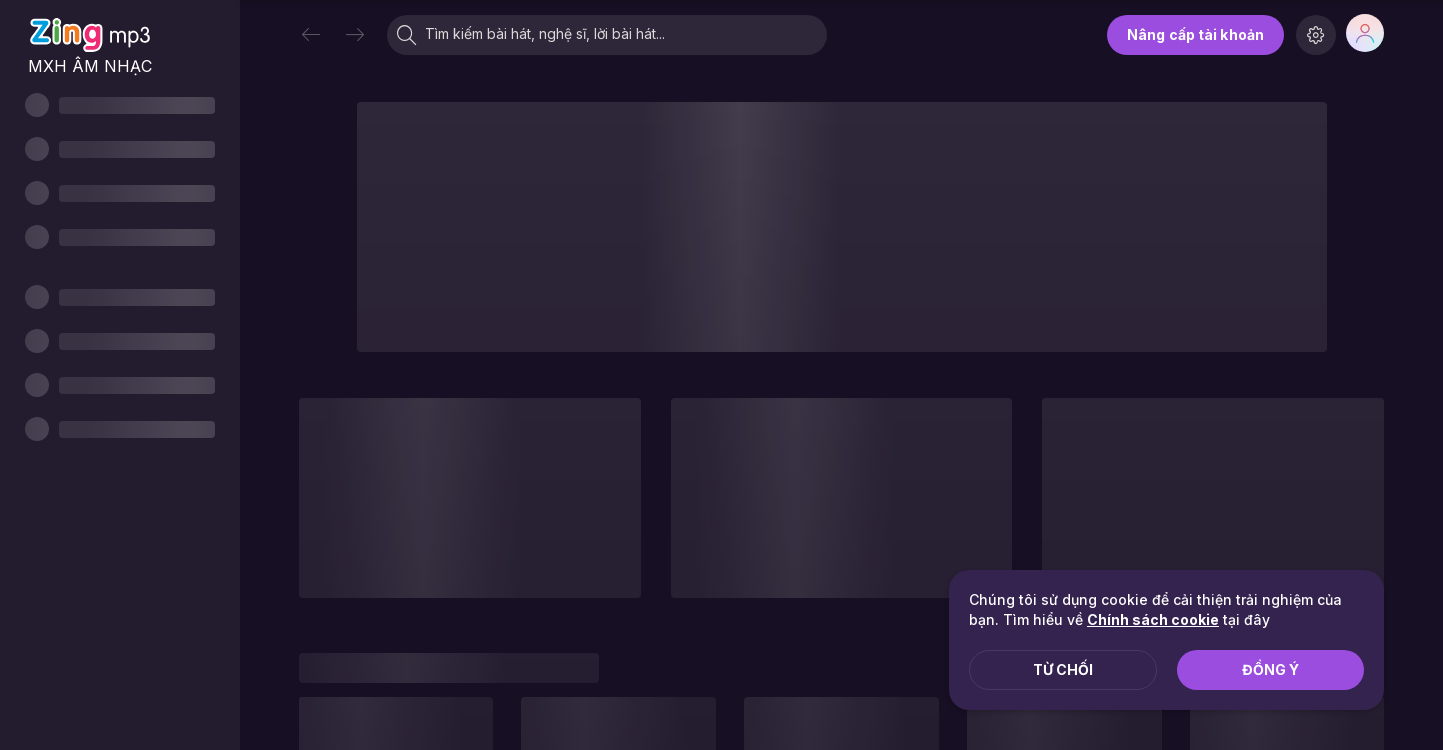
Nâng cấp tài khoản (1195, 34)
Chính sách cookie (1153, 619)
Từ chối (1063, 669)
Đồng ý (1270, 669)
